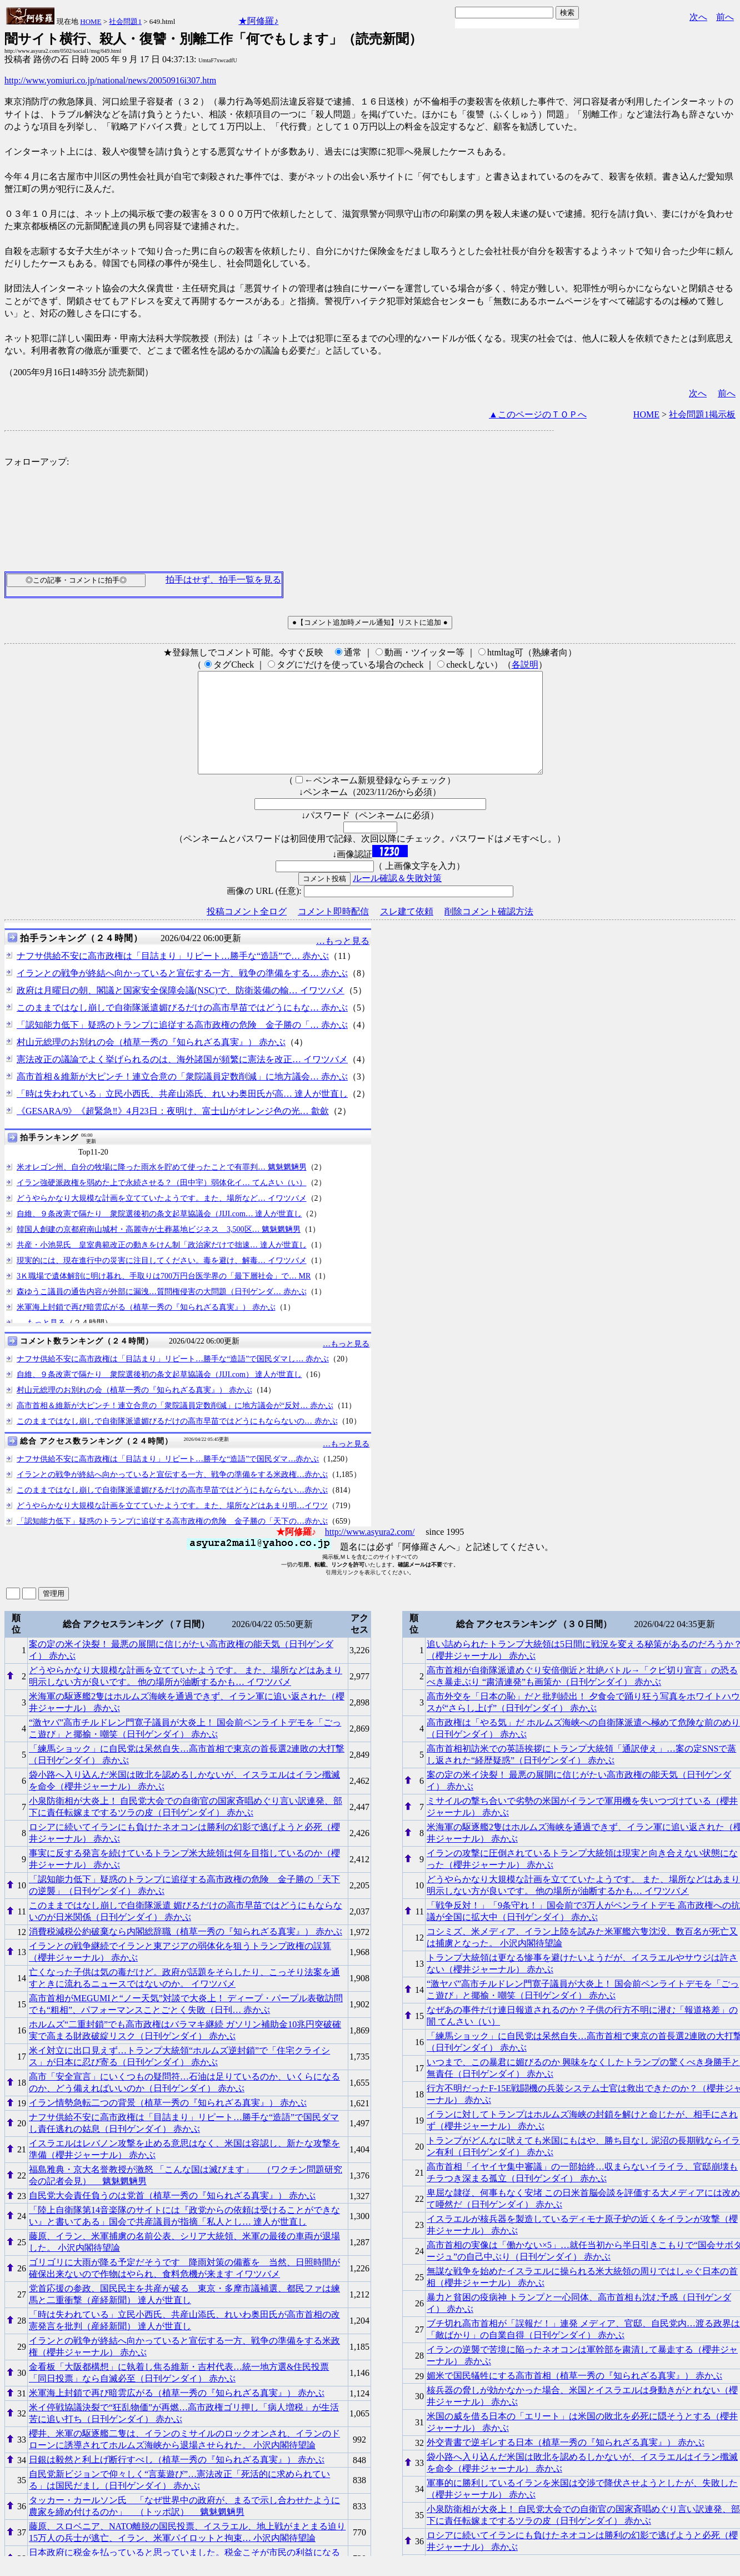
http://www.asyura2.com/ (370, 1551)
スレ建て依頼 (406, 931)
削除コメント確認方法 (488, 931)
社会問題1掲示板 (702, 414)
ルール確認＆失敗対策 (397, 898)
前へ (725, 17)
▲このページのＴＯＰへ (538, 414)
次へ (698, 17)
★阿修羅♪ (258, 21)
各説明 (525, 664)
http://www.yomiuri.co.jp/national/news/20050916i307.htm (110, 80)
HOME (90, 21)
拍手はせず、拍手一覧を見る (223, 579)
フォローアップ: (36, 461)
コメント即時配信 (333, 931)
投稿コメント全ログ (247, 931)
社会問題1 (125, 21)
